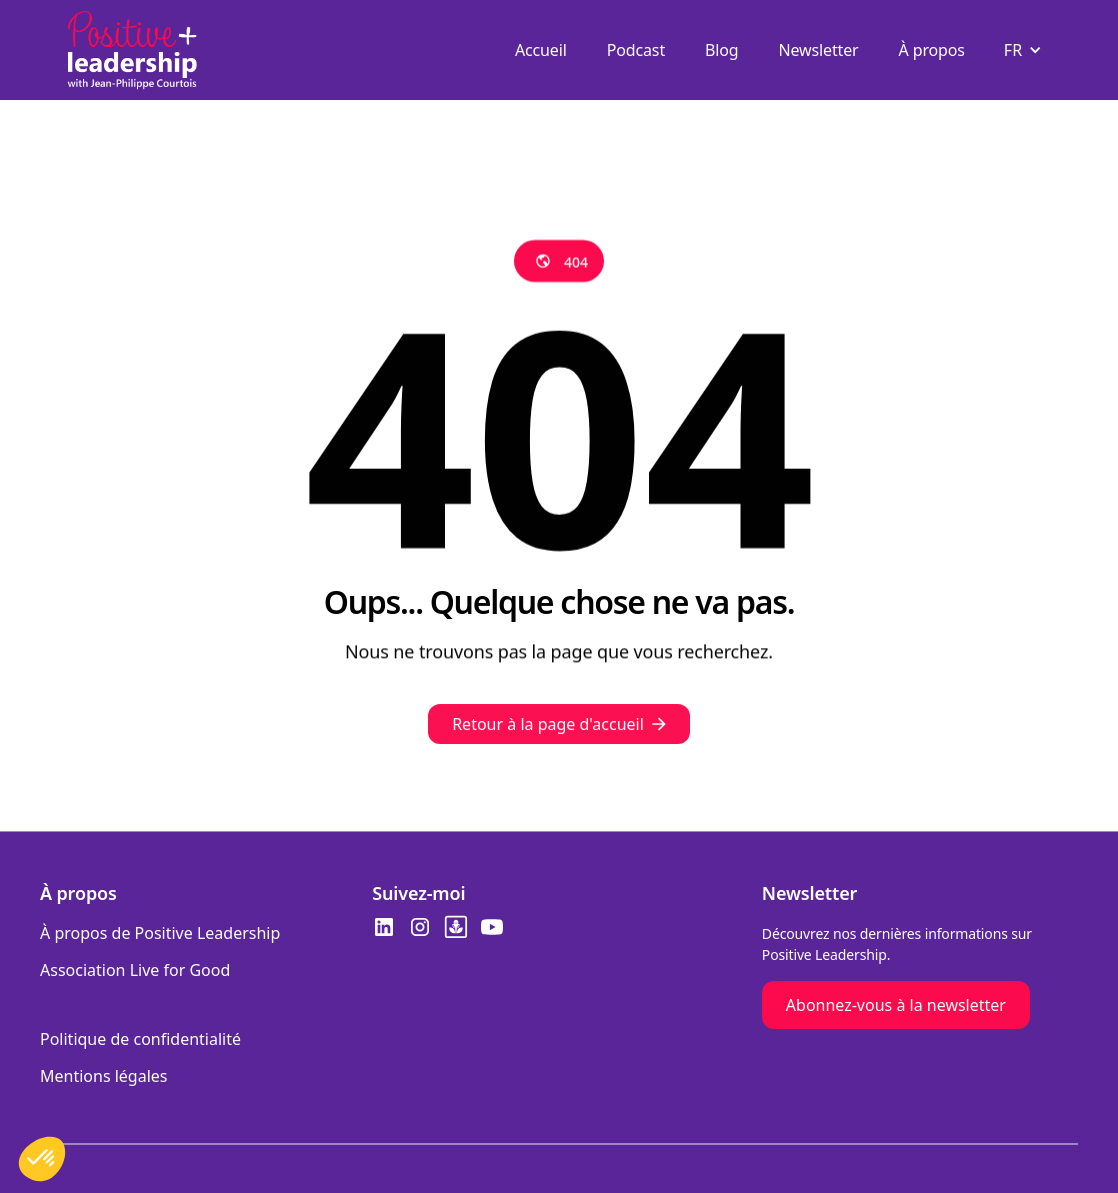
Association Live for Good (135, 970)
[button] (1025, 50)
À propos (932, 50)
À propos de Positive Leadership (160, 933)
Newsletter (819, 50)
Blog (722, 50)
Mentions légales (104, 1076)
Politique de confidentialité (140, 1039)
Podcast (636, 50)
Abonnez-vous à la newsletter (896, 1005)
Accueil (541, 50)
